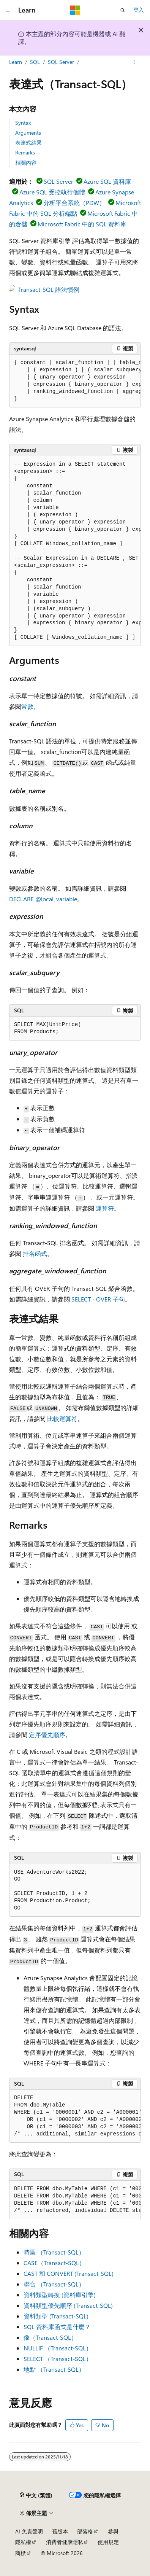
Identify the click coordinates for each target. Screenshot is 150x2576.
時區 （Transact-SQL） (54, 2252)
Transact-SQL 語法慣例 (48, 289)
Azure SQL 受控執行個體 (52, 192)
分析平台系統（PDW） (74, 203)
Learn (15, 61)
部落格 (85, 2531)
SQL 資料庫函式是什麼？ (57, 2327)
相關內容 (25, 162)
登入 (138, 9)
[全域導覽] (7, 10)
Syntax (23, 122)
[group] (75, 381)
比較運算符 (62, 1418)
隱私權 (23, 2542)
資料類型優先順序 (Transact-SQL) (68, 2305)
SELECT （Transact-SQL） (58, 2359)
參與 (113, 2531)
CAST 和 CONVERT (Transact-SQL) (69, 2273)
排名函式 (35, 1253)
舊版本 (60, 2531)
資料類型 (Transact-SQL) (56, 2316)
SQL (35, 61)
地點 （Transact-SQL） (54, 2369)
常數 (27, 706)
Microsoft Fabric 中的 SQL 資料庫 (82, 224)
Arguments (28, 132)
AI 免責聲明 (29, 2531)
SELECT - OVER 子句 (98, 1299)
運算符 (105, 1208)
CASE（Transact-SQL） (54, 2263)
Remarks (25, 152)
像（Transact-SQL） (50, 2337)
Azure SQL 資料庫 (107, 181)
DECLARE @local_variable (43, 899)
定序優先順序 (47, 1735)
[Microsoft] (75, 10)
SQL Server (61, 61)
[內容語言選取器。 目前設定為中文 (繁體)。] (36, 2495)
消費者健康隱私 (64, 2542)
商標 (20, 2553)
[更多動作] (134, 62)
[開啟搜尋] (122, 10)
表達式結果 (28, 142)
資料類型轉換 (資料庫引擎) (60, 2295)
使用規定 (108, 2542)
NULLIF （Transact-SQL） (58, 2348)
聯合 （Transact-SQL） (54, 2284)
